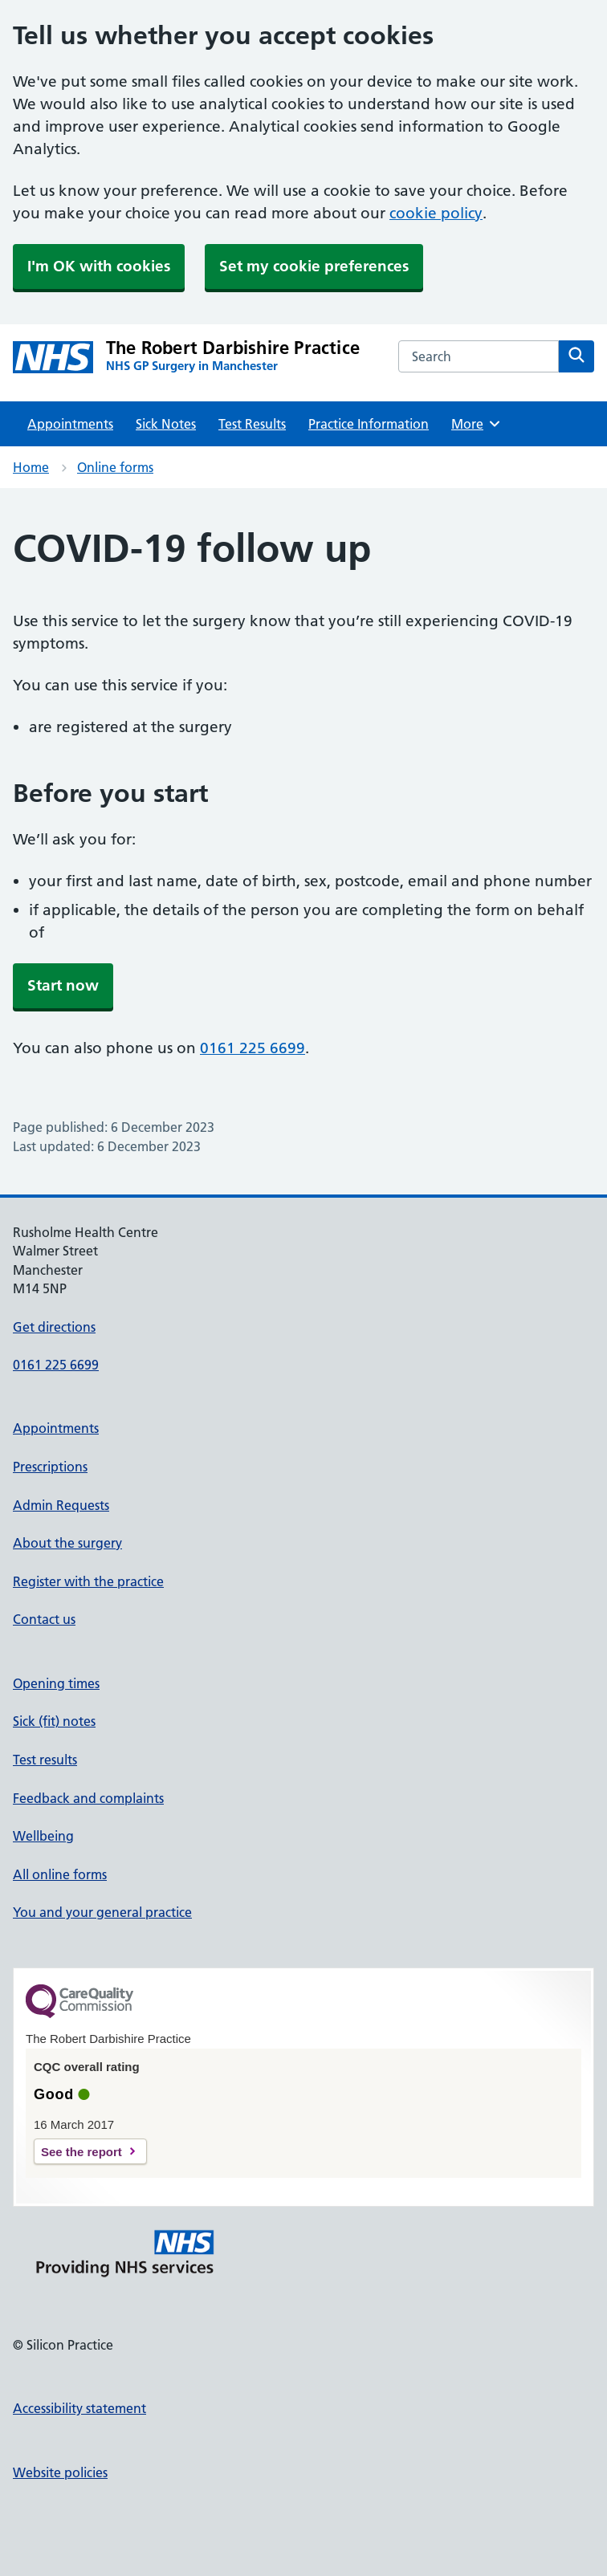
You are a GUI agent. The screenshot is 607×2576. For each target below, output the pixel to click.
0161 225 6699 (252, 1048)
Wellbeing (43, 1836)
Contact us (44, 1619)
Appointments (70, 424)
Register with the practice (88, 1581)
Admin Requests (61, 1505)
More (476, 423)
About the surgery (67, 1543)
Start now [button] (63, 985)
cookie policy (436, 213)
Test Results (252, 424)
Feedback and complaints (88, 1798)
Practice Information (368, 424)
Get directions (54, 1327)
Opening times (56, 1683)
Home (31, 467)
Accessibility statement (79, 2408)
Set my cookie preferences (314, 266)
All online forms (60, 1874)
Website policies (60, 2472)
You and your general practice (102, 1912)
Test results (45, 1760)
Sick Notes (166, 424)
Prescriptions (50, 1467)
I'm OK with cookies (98, 266)
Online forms (115, 467)
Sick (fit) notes (54, 1721)
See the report (81, 2152)
